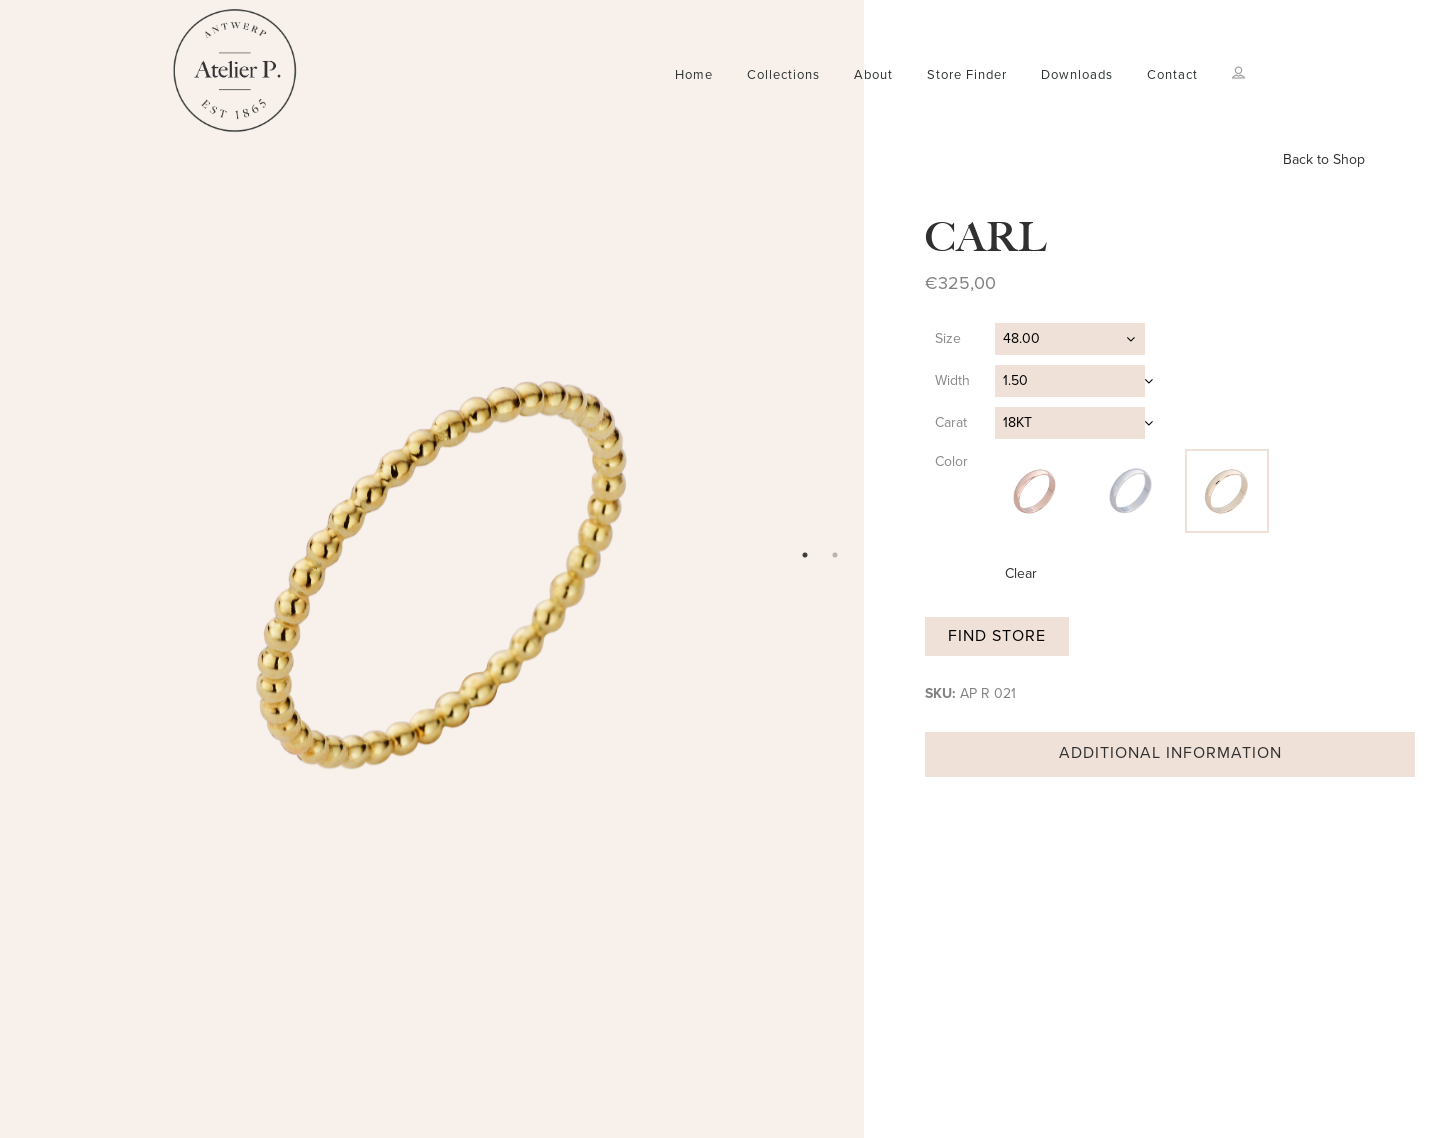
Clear (1021, 573)
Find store (997, 636)
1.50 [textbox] (1015, 380)
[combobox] (1070, 339)
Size (948, 338)
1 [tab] (805, 555)
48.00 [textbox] (1021, 338)
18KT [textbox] (1017, 422)
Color (951, 461)
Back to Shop (1324, 159)
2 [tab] (835, 555)
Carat (951, 422)
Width (952, 380)
